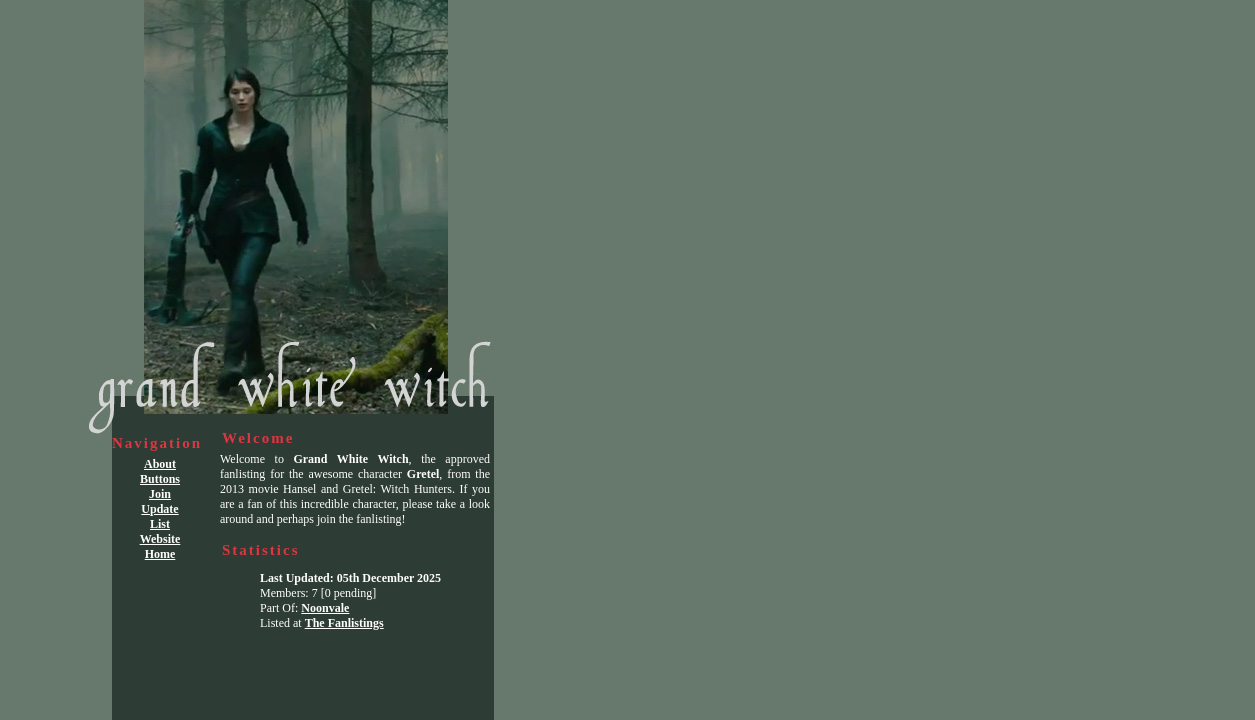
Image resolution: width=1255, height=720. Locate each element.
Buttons (160, 479)
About (160, 464)
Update (159, 509)
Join (160, 494)
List (160, 524)
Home (160, 554)
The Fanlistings (344, 623)
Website (160, 539)
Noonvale (325, 608)
